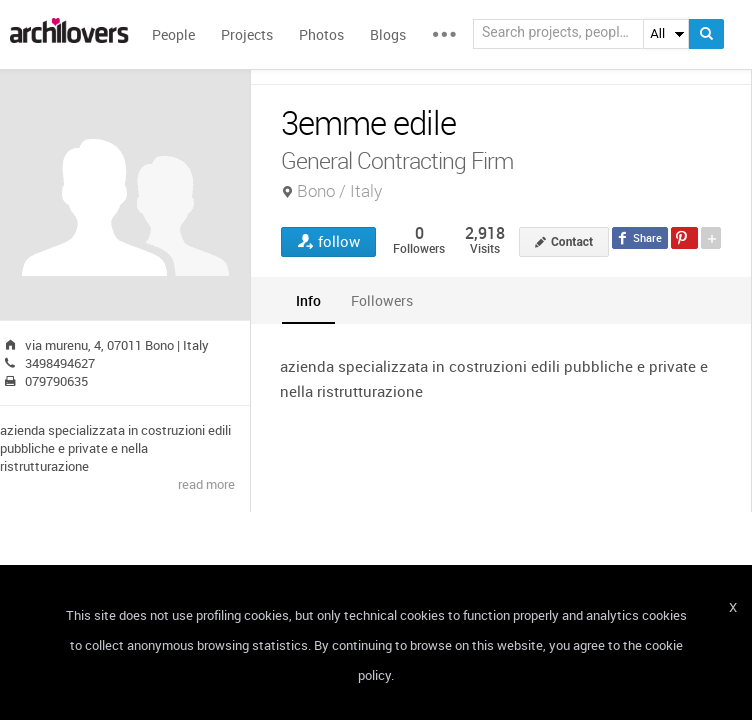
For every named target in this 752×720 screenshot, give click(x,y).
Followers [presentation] (382, 300)
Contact (572, 242)
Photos (321, 34)
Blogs (388, 34)
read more (206, 484)
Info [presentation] (308, 300)
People (173, 34)
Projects (247, 34)
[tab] (308, 300)
